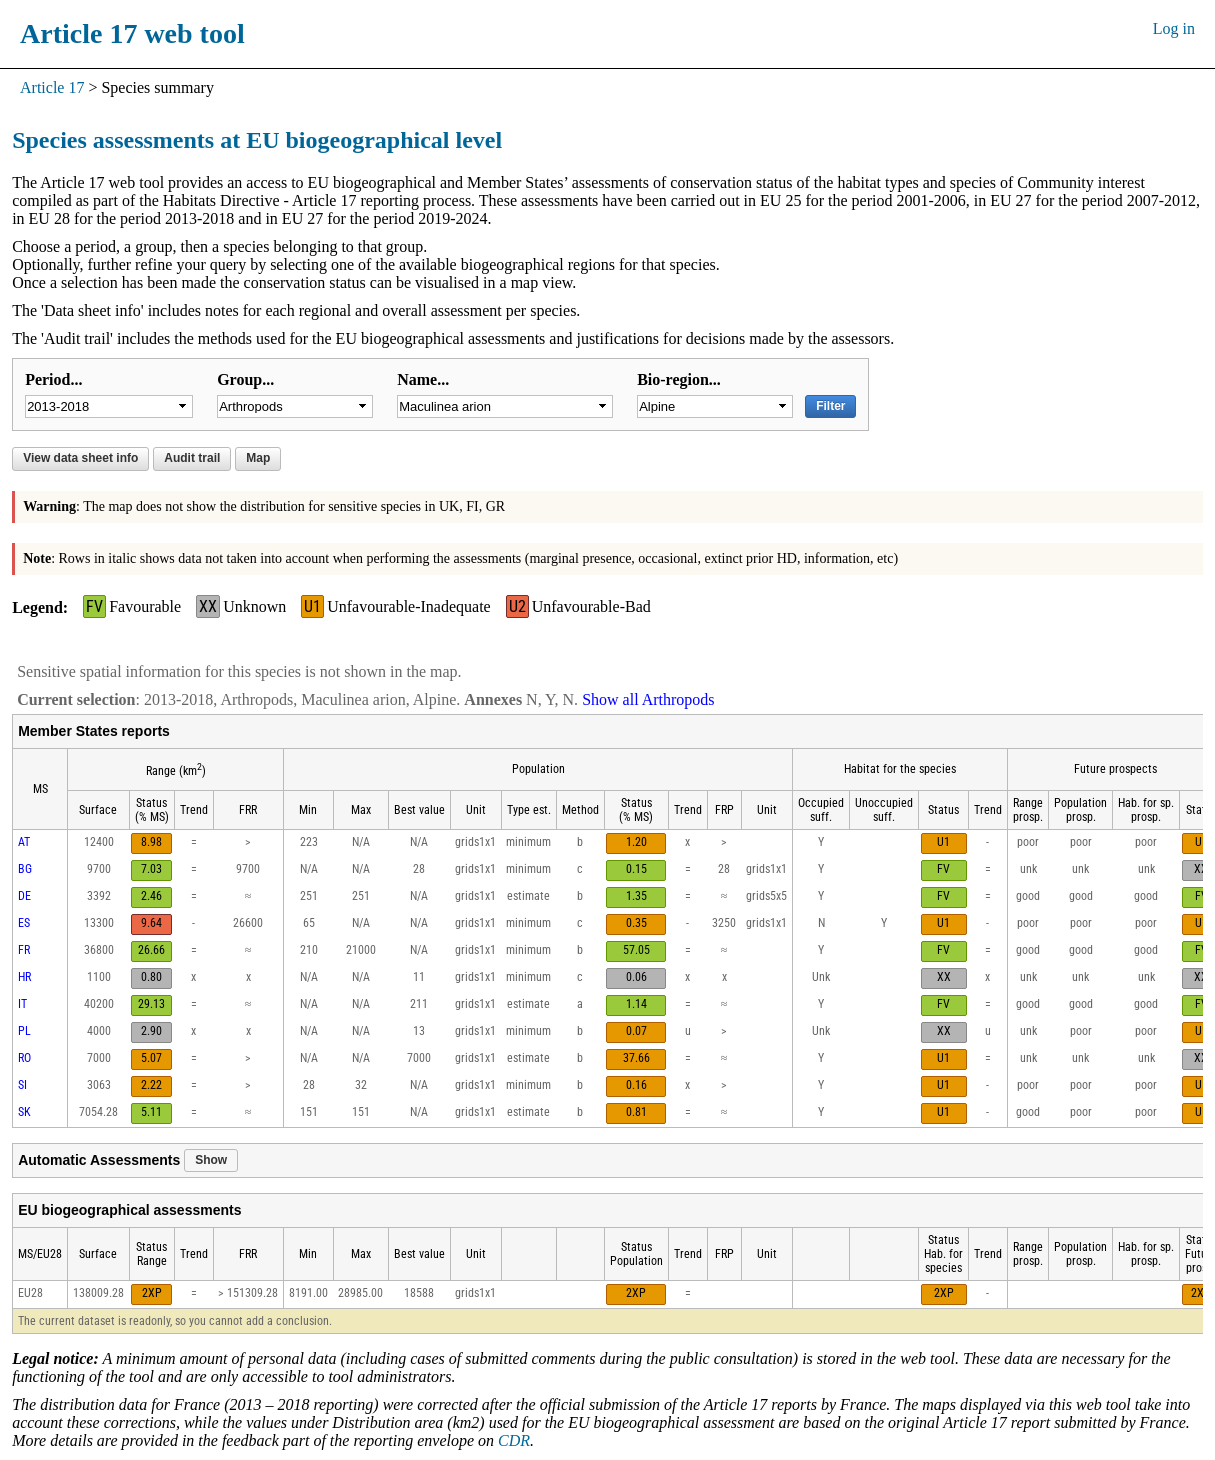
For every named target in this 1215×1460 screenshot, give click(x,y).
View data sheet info (80, 458)
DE (24, 896)
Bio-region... (679, 379)
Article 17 (52, 87)
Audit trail (192, 458)
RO (24, 1058)
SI (22, 1085)
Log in (1174, 28)
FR (24, 950)
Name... (423, 379)
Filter (830, 406)
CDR (514, 1440)
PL (24, 1031)
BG (25, 869)
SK (24, 1112)
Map (258, 458)
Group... (245, 379)
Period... (53, 379)
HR (24, 977)
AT (24, 842)
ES (24, 923)
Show (211, 1160)
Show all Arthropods (648, 699)
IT (22, 1004)
